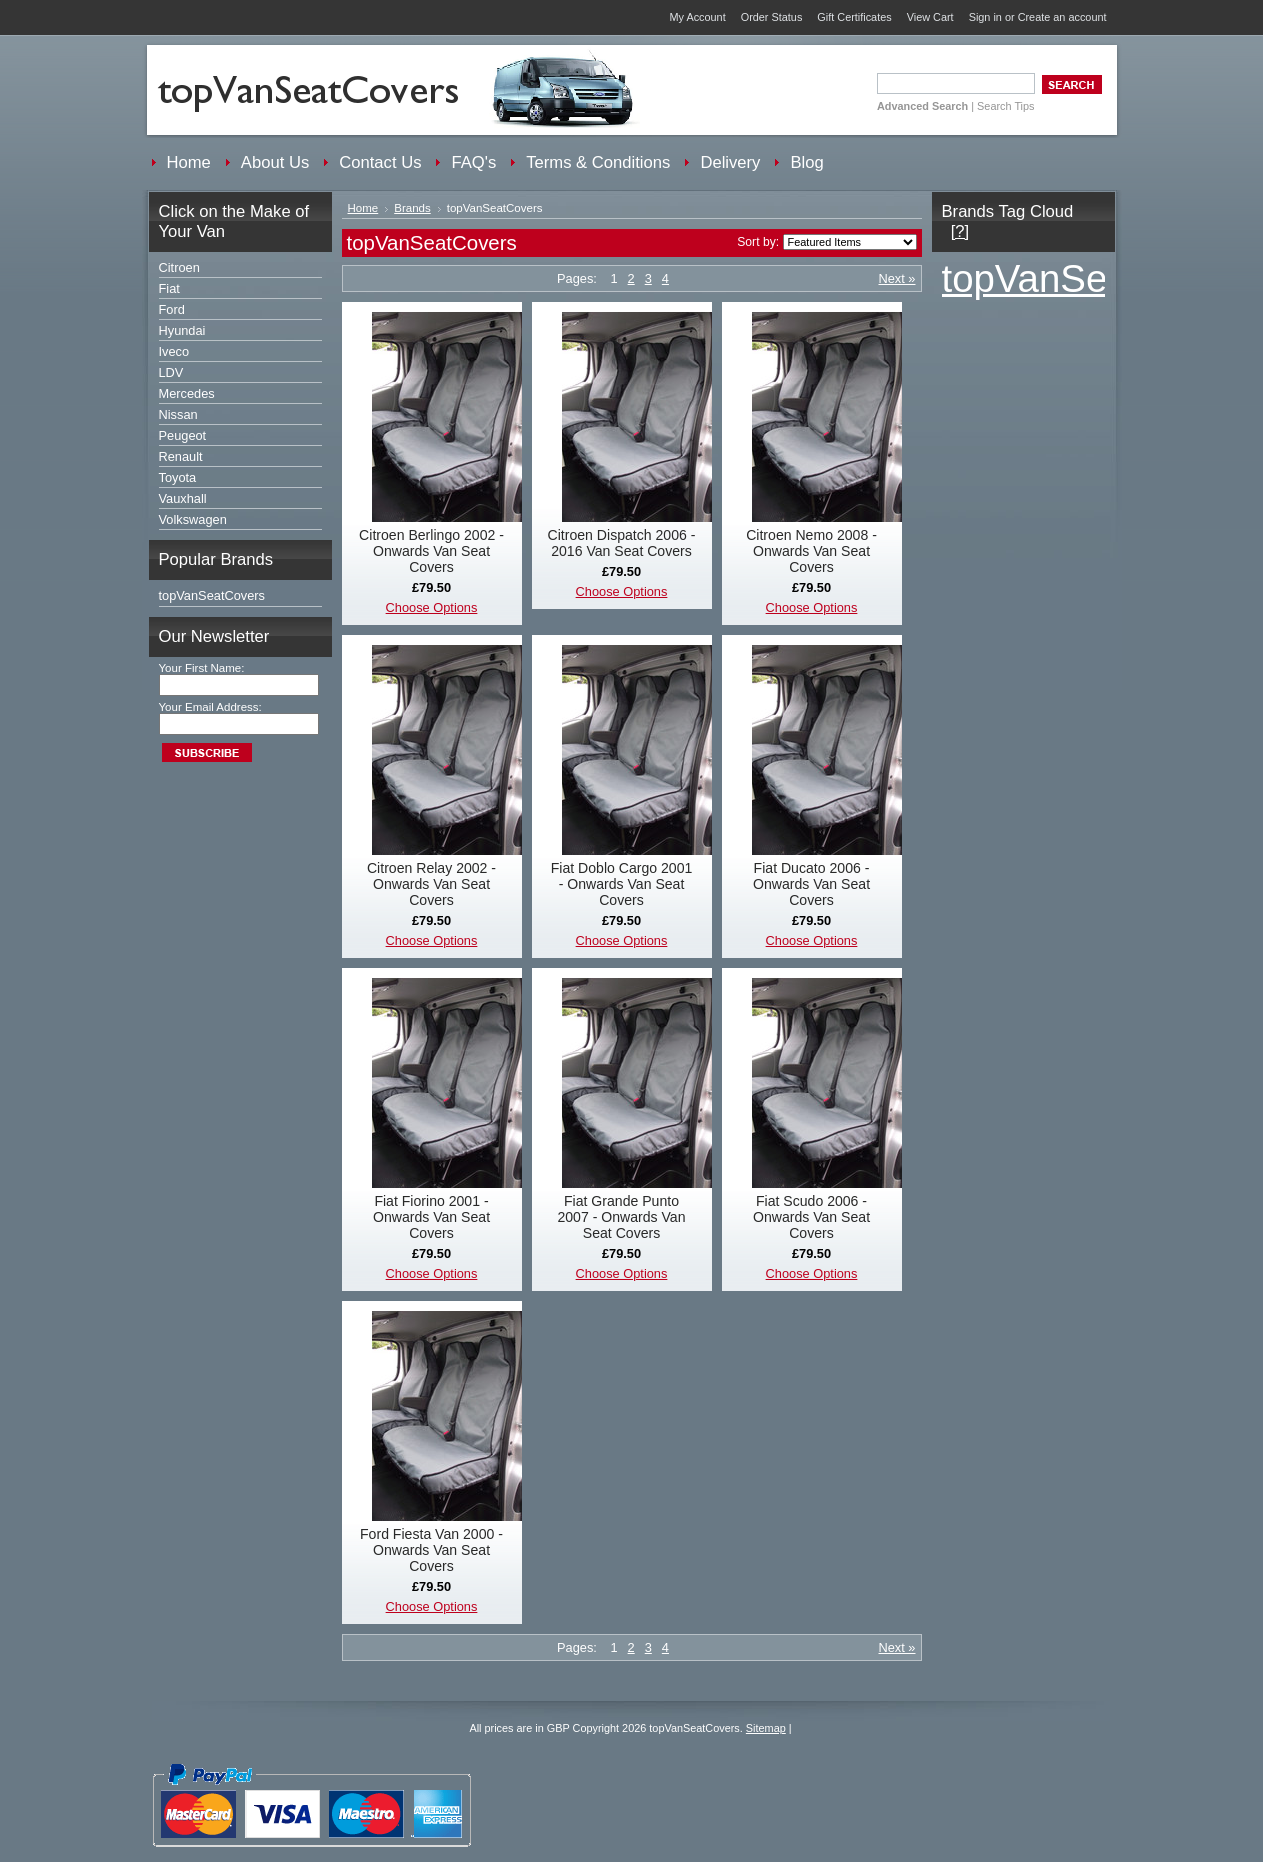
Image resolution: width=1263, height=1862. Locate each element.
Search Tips (1005, 106)
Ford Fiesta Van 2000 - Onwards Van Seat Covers (431, 1550)
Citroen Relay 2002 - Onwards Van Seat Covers (431, 884)
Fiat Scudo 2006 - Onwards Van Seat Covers (811, 1217)
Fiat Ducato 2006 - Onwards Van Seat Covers (811, 884)
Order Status (772, 17)
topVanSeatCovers (212, 595)
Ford (172, 309)
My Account (697, 17)
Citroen (179, 267)
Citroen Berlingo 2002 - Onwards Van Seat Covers (431, 551)
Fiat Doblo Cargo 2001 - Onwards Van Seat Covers (622, 884)
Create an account (1062, 17)
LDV (171, 372)
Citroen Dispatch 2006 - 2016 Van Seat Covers (622, 543)
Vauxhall (183, 498)
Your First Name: (202, 668)
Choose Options (432, 607)
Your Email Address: (210, 707)
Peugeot (183, 435)
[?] (960, 231)
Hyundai (182, 330)
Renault (181, 456)
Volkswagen (193, 519)
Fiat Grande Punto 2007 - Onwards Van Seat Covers (621, 1217)
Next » (897, 278)
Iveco (174, 351)
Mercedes (187, 393)
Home (363, 208)
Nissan (178, 414)
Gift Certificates (854, 17)
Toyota (178, 477)
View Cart (930, 17)
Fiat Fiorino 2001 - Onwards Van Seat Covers (431, 1217)
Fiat (169, 288)
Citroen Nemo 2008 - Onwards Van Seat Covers (811, 551)
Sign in (985, 17)
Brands (412, 208)
